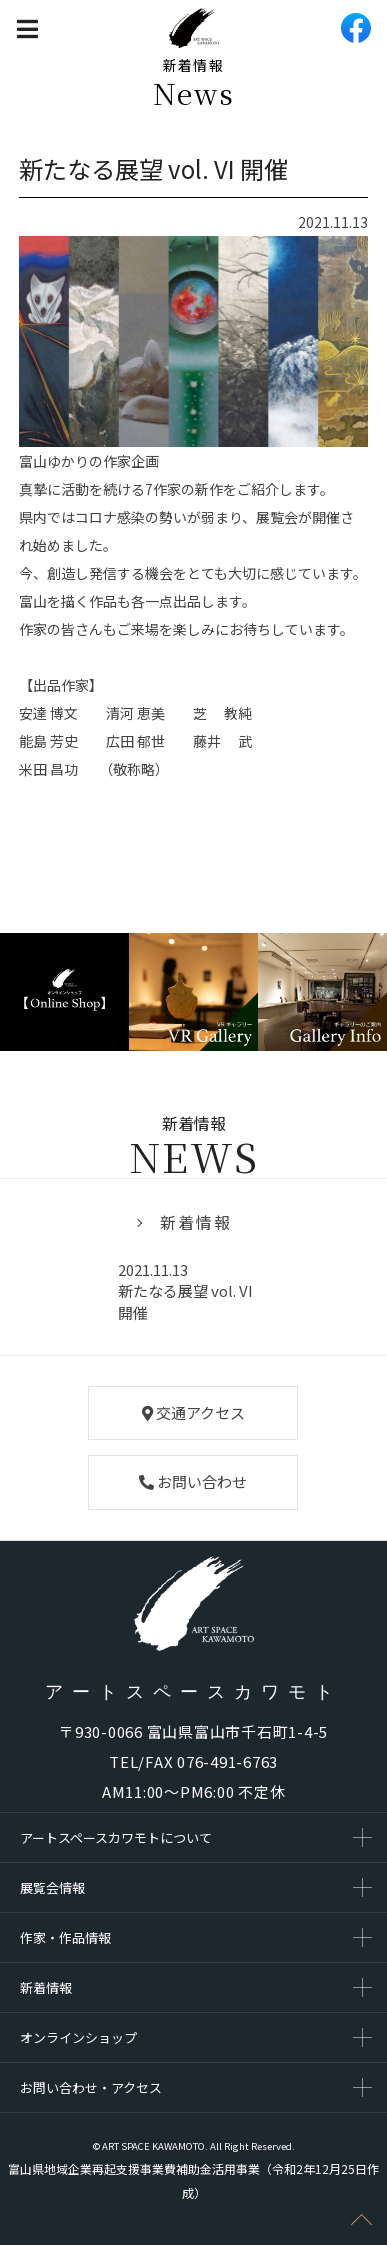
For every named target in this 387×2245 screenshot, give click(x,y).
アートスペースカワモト (193, 1692)
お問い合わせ (193, 1481)
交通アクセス (193, 1412)
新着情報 (196, 1222)
